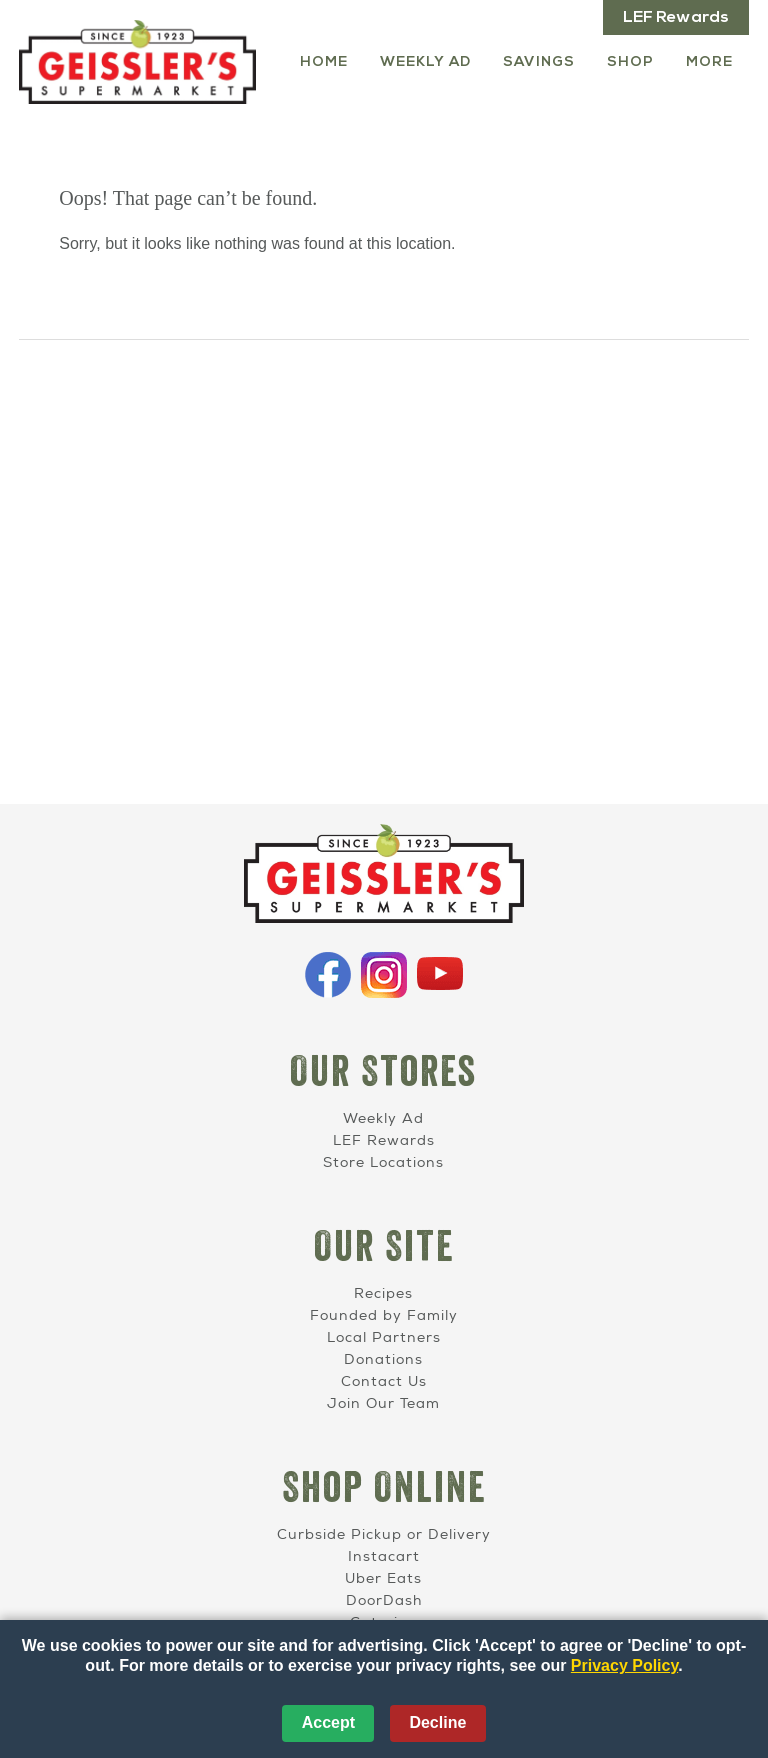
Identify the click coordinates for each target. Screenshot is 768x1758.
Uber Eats (383, 1578)
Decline (437, 1722)
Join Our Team (383, 1403)
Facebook (328, 975)
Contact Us (384, 1381)
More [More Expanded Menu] (709, 62)
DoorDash (384, 1600)
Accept (328, 1722)
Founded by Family (384, 1315)
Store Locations (383, 1162)
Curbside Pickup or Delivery (384, 1534)
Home (324, 62)
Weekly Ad (425, 62)
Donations (383, 1359)
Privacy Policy (624, 1665)
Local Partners (384, 1337)
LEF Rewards (676, 18)
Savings (539, 62)
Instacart (384, 1556)
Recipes (383, 1293)
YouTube (440, 975)
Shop (630, 62)
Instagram (384, 975)
